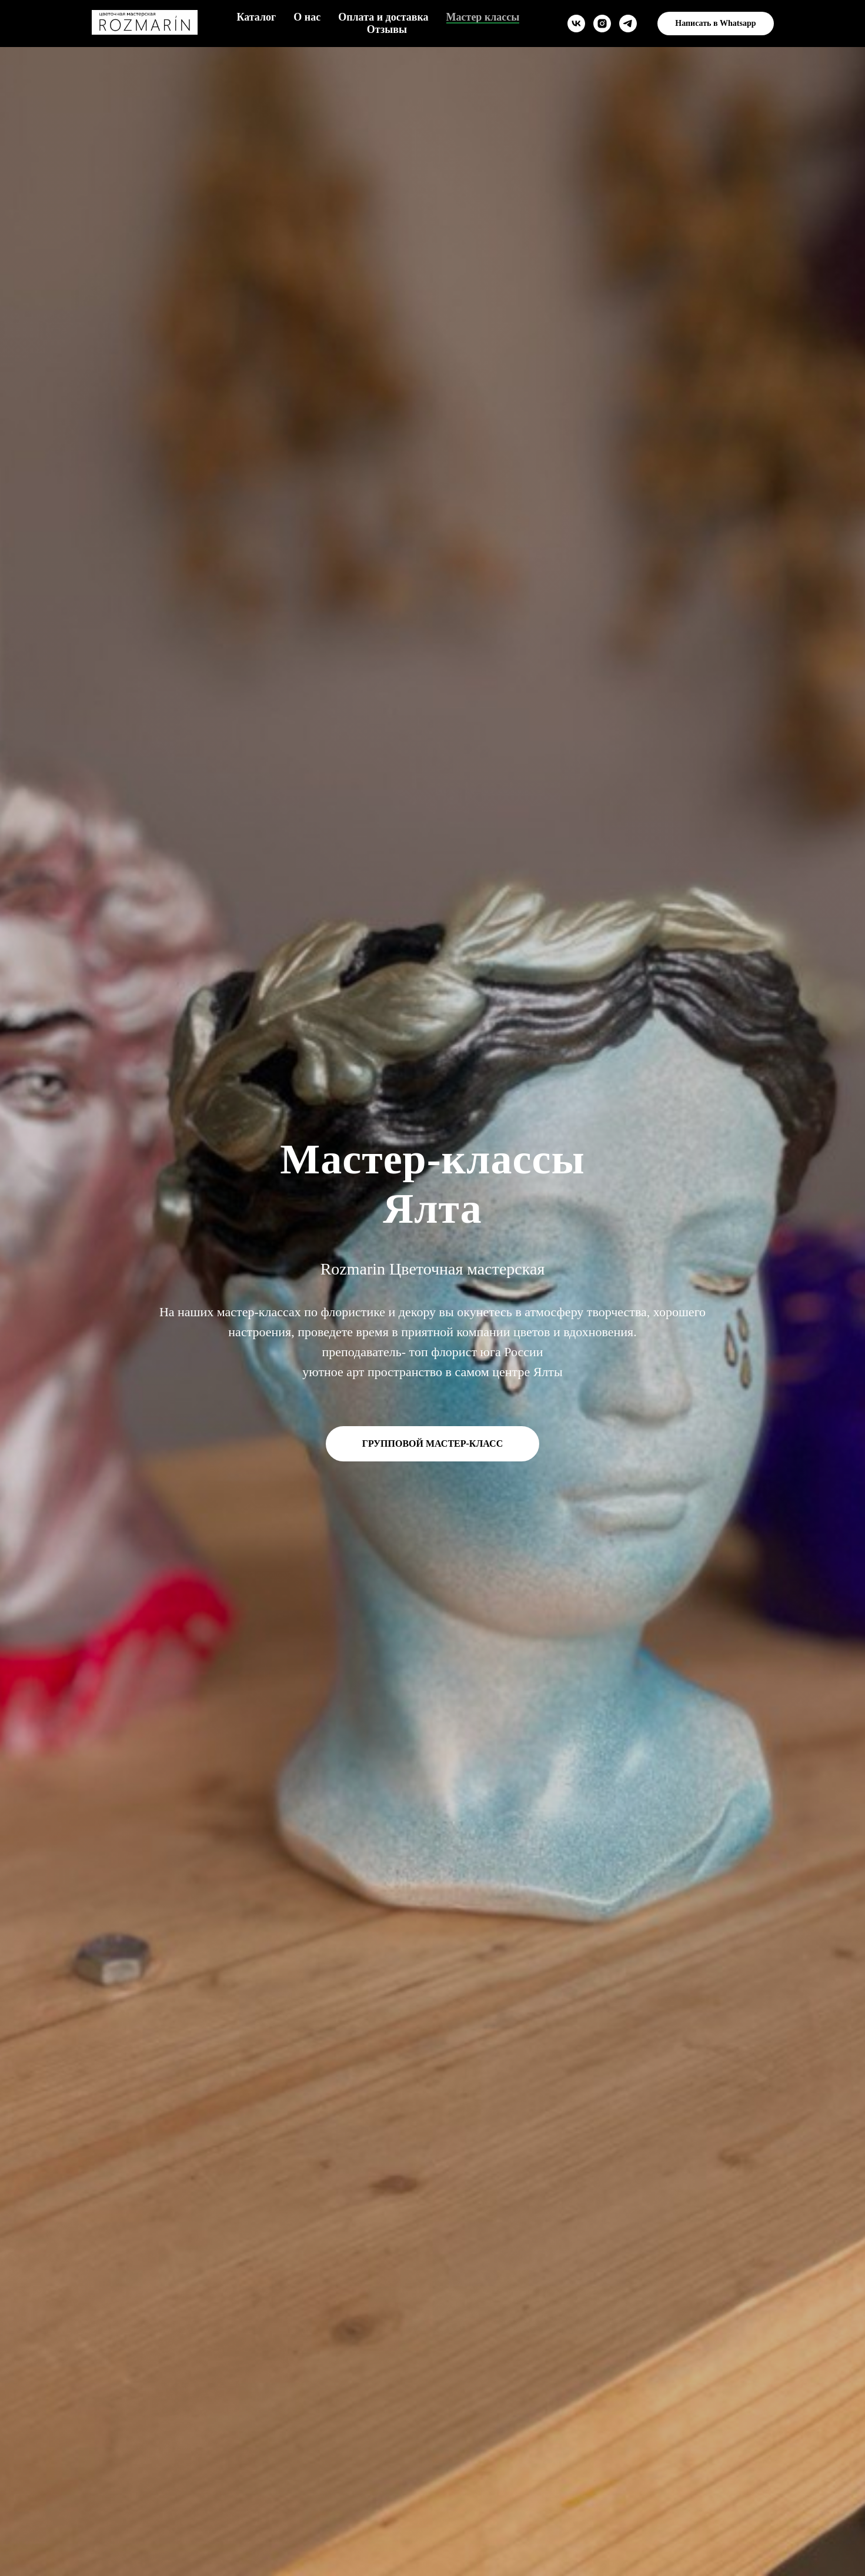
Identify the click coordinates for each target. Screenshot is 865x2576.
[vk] (576, 23)
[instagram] (602, 23)
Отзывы (387, 29)
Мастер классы (483, 17)
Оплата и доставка (383, 17)
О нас (306, 17)
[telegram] (628, 23)
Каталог (256, 17)
